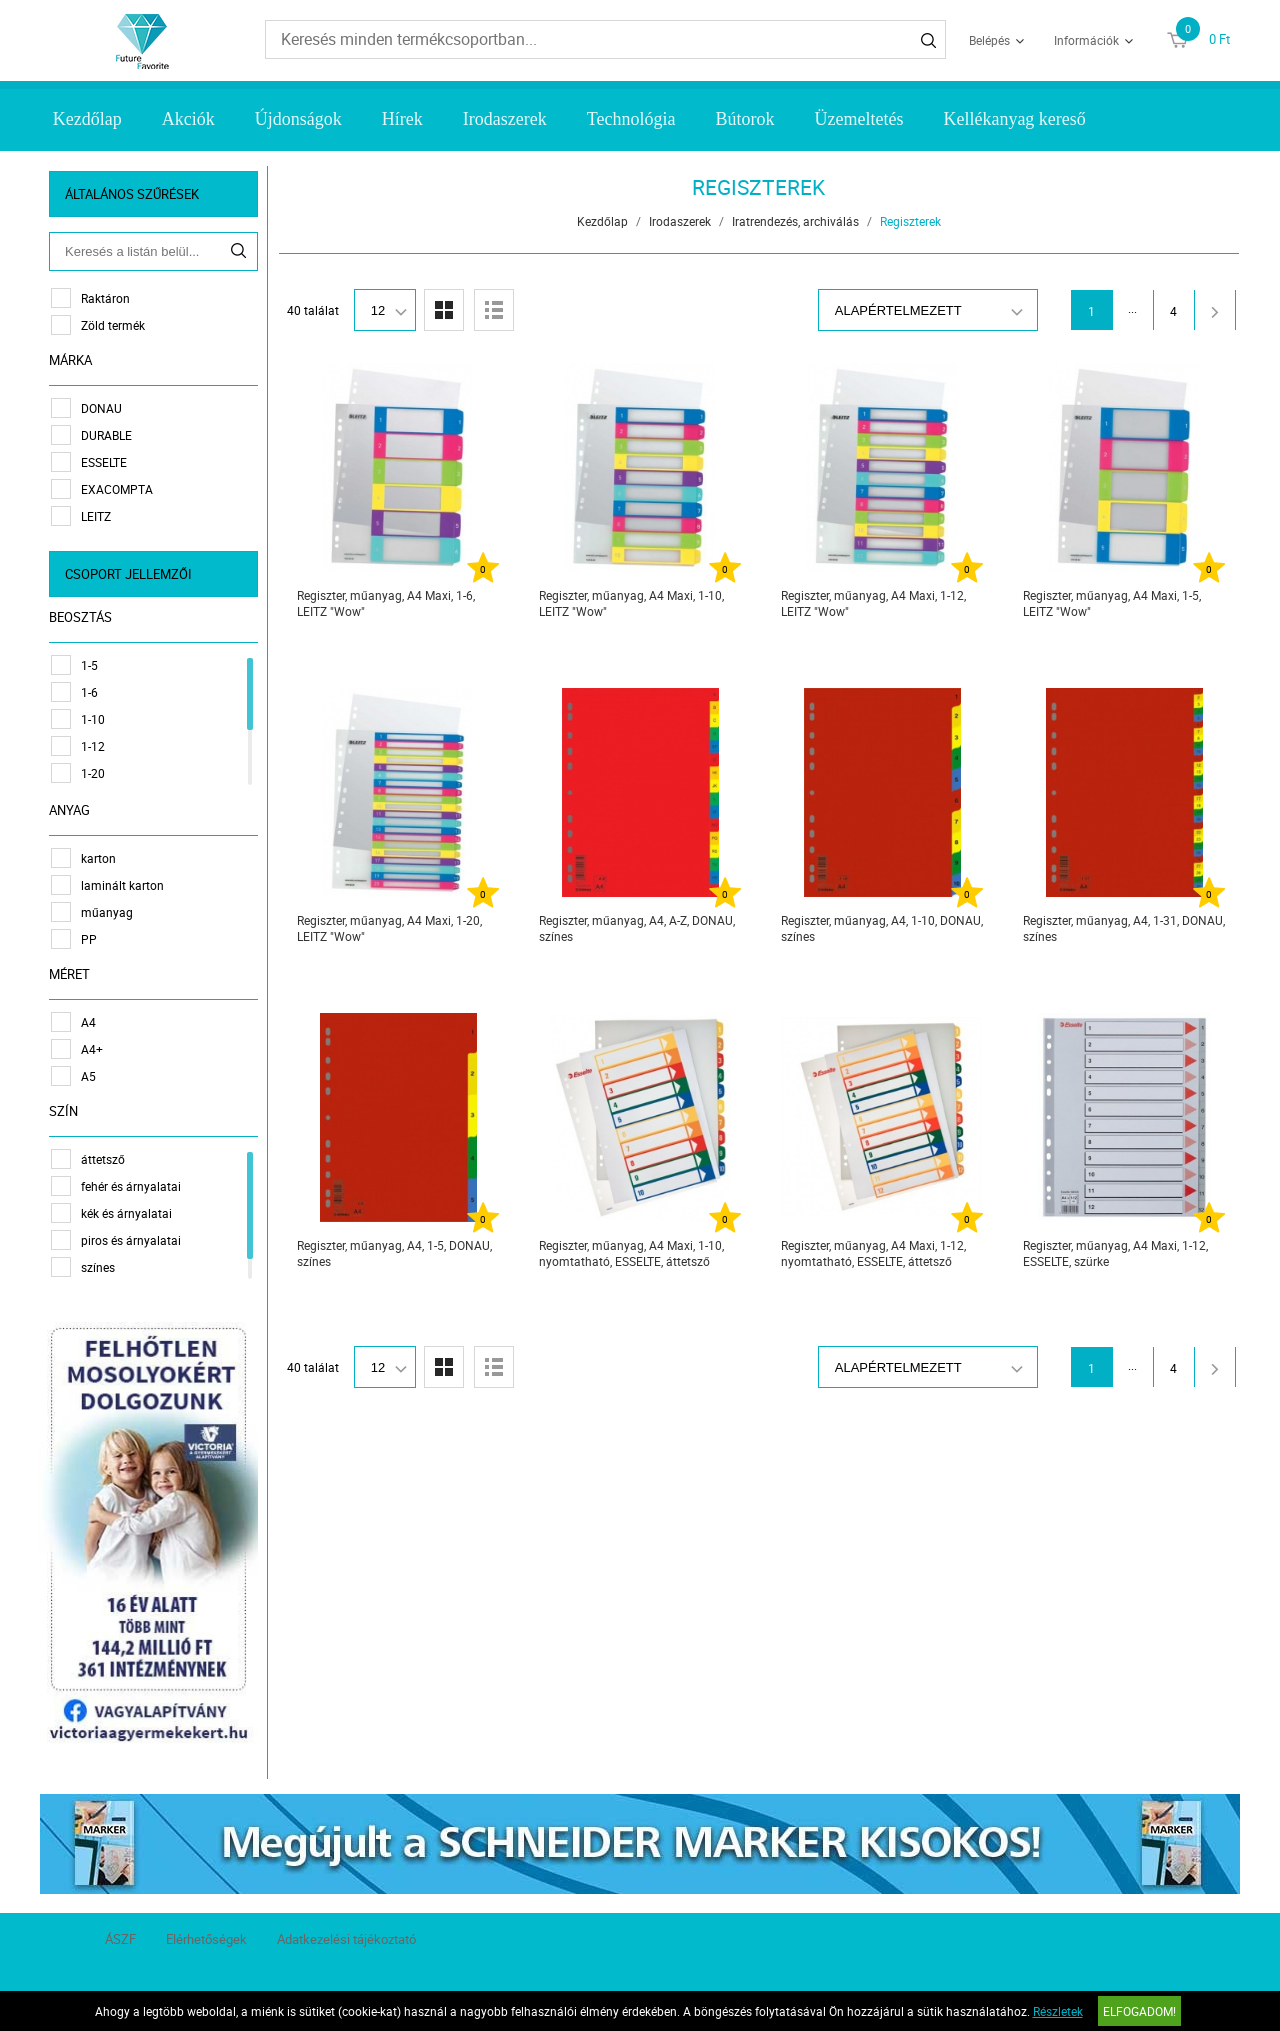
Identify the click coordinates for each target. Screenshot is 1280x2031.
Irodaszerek (505, 119)
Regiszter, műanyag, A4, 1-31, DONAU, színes (1124, 928)
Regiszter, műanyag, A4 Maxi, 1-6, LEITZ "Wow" (386, 603)
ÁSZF (120, 1938)
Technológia (631, 119)
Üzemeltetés (858, 119)
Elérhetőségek (206, 1938)
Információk (1086, 40)
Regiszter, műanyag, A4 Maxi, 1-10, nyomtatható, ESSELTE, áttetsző (631, 1253)
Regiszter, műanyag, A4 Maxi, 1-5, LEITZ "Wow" (1112, 603)
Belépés (989, 40)
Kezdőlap (87, 119)
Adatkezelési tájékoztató (346, 1938)
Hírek (402, 119)
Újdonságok (298, 119)
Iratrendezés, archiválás (795, 221)
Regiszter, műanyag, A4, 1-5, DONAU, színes (394, 1253)
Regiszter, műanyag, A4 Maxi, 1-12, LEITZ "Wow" (873, 603)
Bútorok (744, 119)
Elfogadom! (1139, 2011)
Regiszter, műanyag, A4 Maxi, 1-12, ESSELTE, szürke (1115, 1253)
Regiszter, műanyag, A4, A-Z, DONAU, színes (637, 928)
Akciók (188, 119)
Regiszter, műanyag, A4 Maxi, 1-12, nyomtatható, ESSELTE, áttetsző (873, 1253)
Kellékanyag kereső (1014, 119)
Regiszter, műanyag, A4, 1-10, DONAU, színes (882, 928)
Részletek (1058, 2011)
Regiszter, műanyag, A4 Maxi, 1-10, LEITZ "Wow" (631, 603)
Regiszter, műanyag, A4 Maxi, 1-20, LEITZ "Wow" (389, 928)
